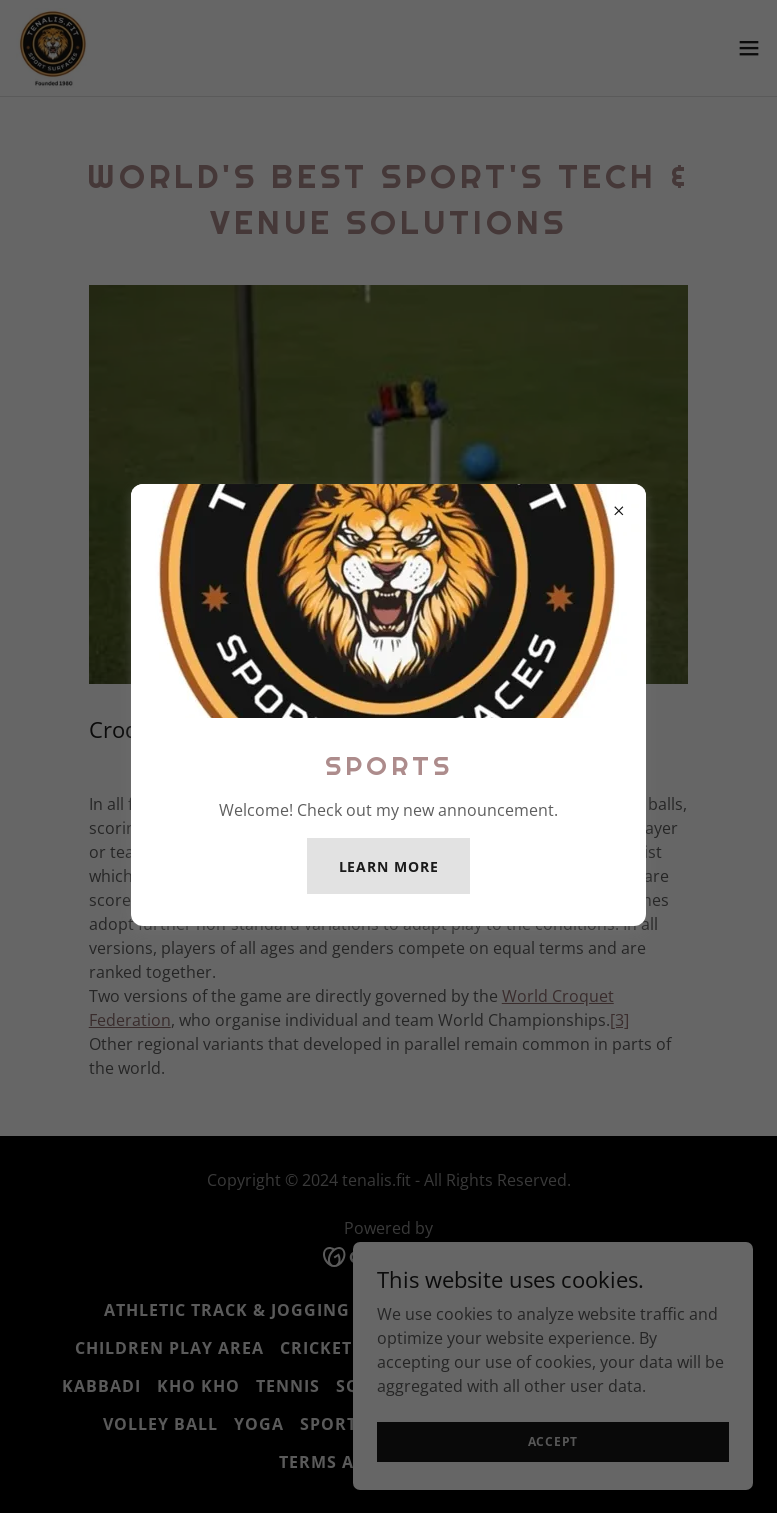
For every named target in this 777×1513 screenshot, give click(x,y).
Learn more (389, 866)
